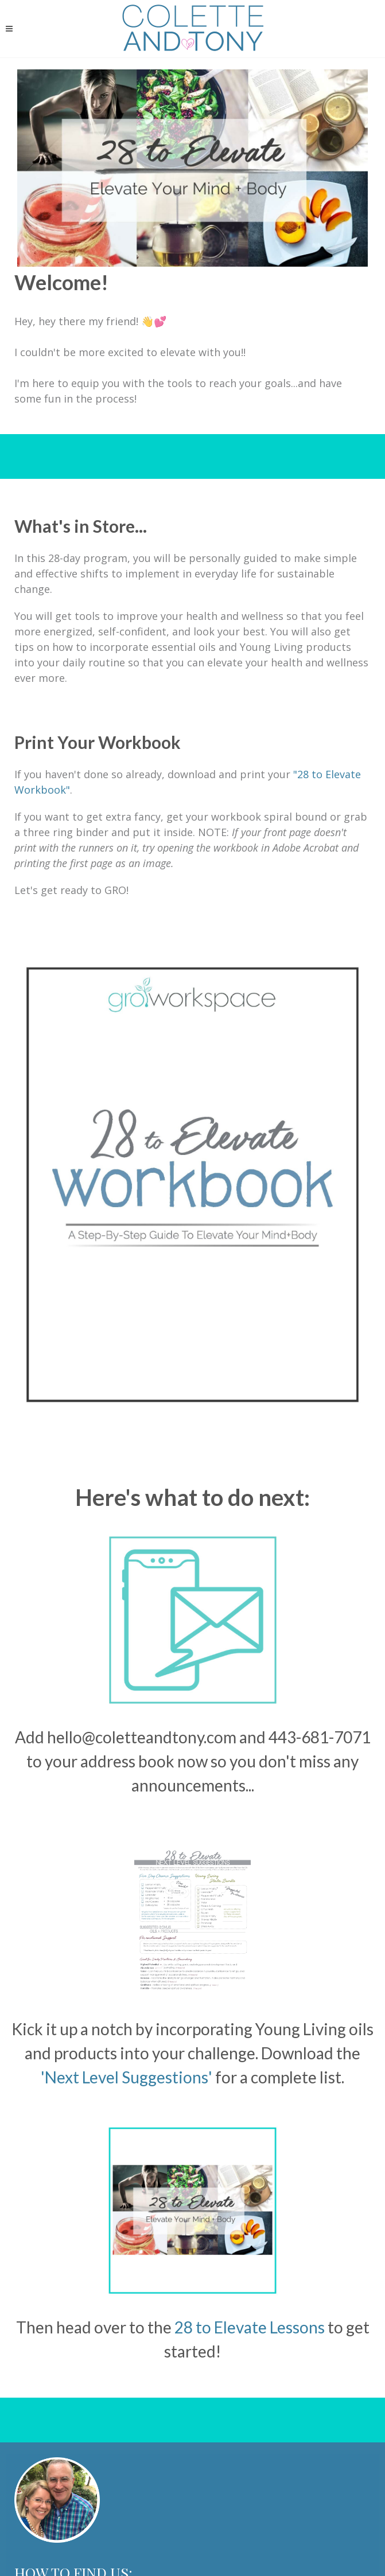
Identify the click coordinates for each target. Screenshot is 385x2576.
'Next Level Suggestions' (126, 2077)
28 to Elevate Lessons (249, 2327)
